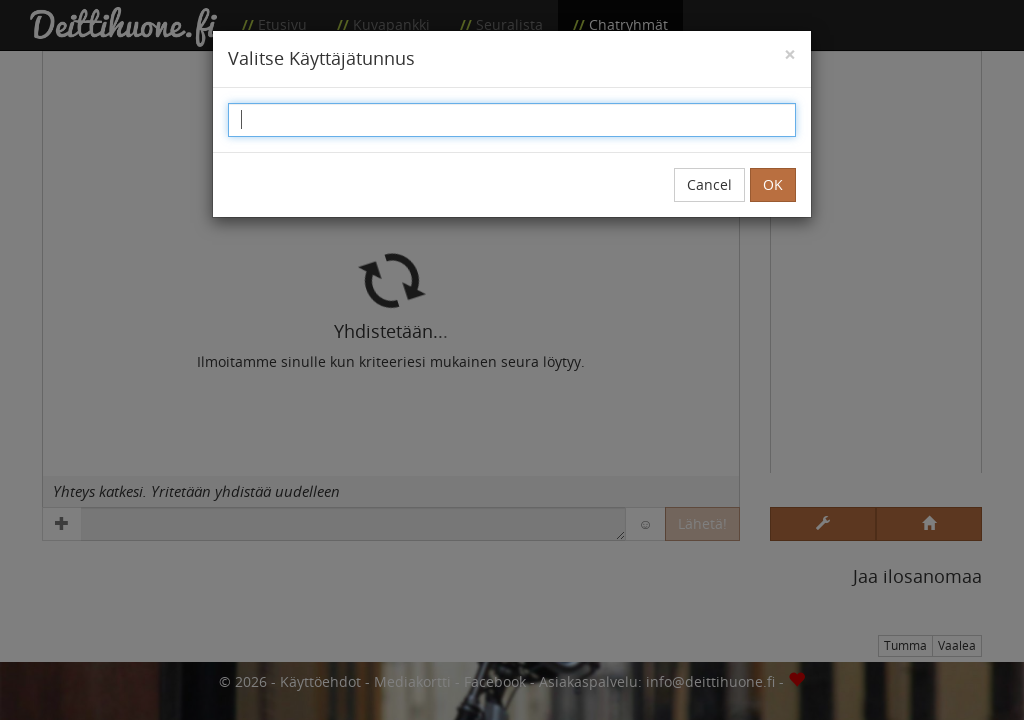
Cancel (709, 184)
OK (773, 184)
